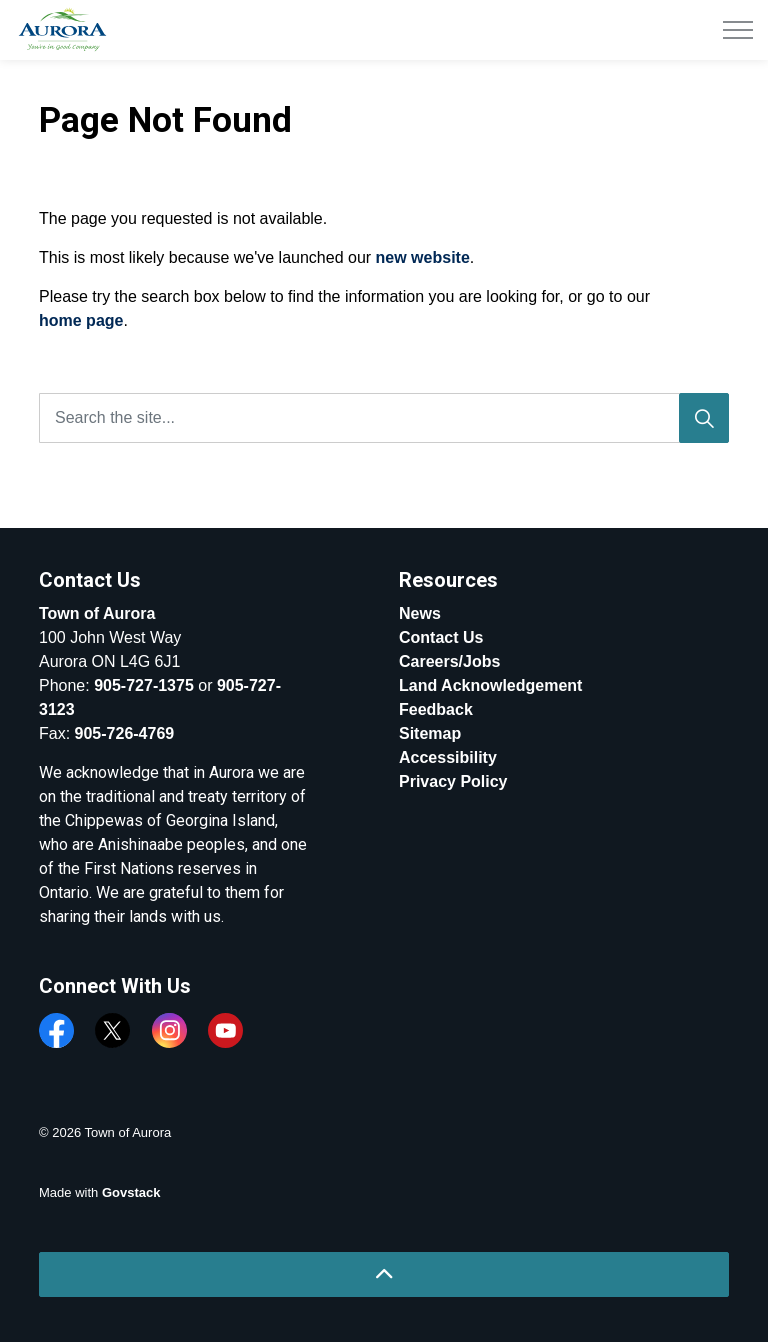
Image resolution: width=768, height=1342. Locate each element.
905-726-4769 (125, 733)
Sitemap (430, 733)
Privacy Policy (453, 781)
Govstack (131, 1192)
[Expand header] (738, 30)
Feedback (436, 709)
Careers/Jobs (449, 661)
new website (423, 257)
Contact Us (441, 637)
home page (81, 320)
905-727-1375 (144, 685)
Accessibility (448, 757)
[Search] (704, 418)
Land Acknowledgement (490, 685)
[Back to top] (384, 1274)
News (420, 613)
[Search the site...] (384, 418)
